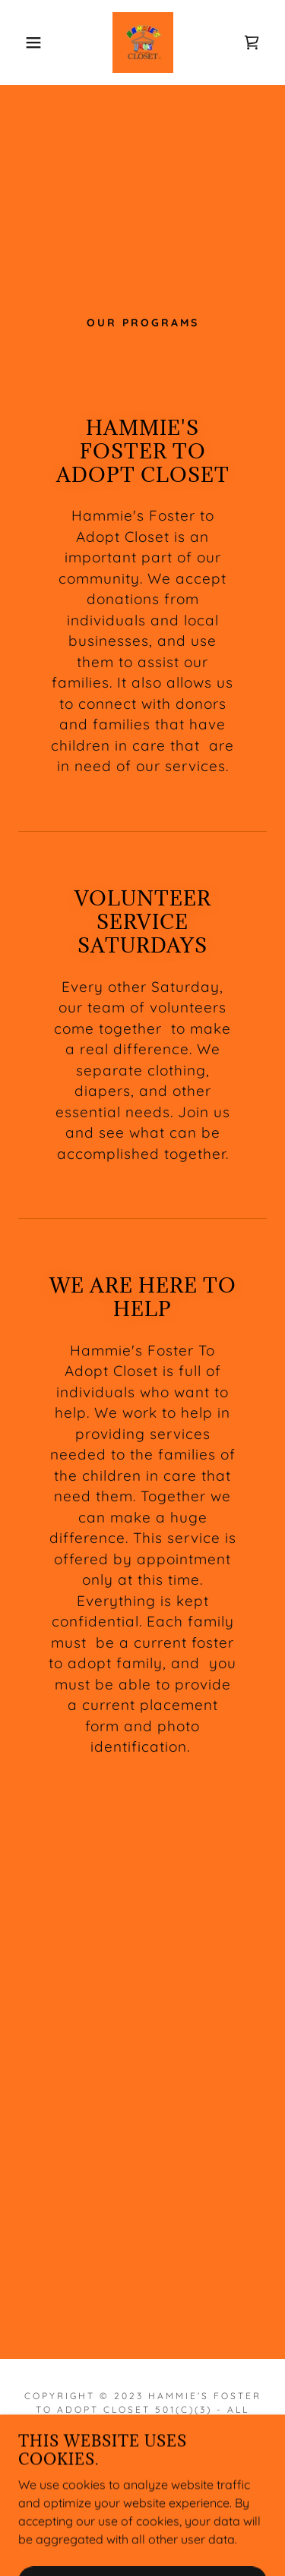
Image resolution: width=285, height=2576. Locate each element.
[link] (142, 42)
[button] (22, 42)
